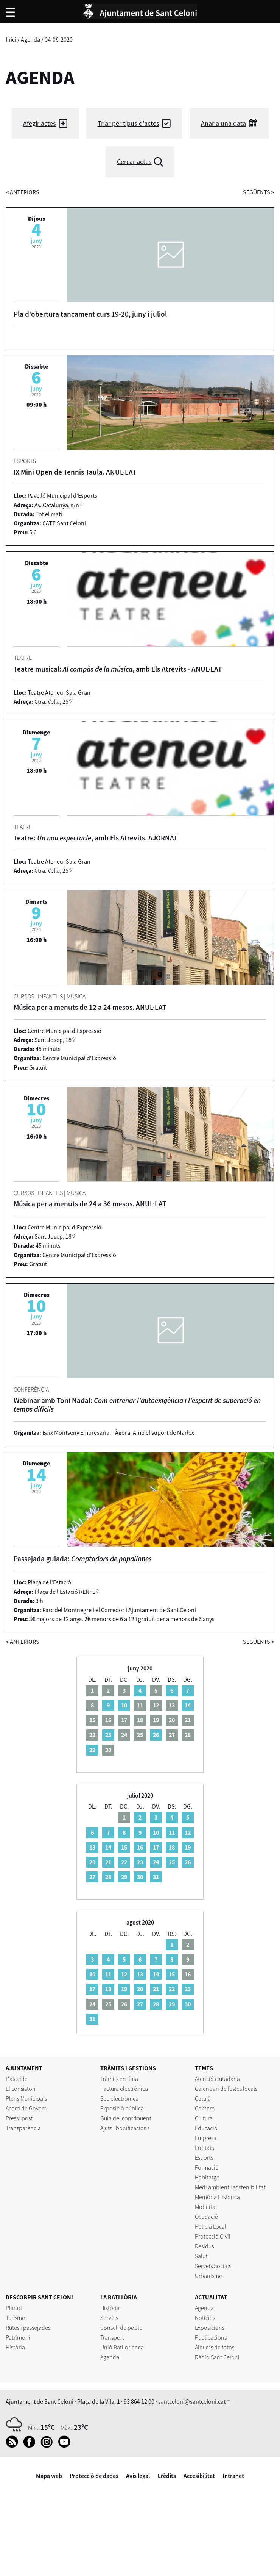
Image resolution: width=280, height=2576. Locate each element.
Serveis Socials (213, 2266)
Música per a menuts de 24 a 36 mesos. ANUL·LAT (90, 1203)
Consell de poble (121, 2327)
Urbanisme (208, 2275)
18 (172, 1847)
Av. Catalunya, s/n (56, 505)
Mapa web (49, 2475)
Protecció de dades (94, 2475)
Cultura (204, 2118)
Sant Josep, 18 (53, 1040)
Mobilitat (206, 2206)
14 (188, 1705)
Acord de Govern (26, 2108)
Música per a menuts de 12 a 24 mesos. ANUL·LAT (90, 1007)
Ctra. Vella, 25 (51, 701)
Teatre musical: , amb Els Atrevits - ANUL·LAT (118, 668)
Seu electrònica (119, 2098)
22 (124, 1862)
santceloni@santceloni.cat (192, 2401)
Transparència (23, 2128)
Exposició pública (122, 2108)
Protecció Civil (212, 2236)
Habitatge (207, 2177)
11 (172, 1832)
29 (92, 1750)
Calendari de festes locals (226, 2088)
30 (140, 1877)
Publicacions (211, 2337)
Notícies (205, 2317)
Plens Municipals (26, 2098)
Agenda (30, 39)
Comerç (204, 2108)
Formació (207, 2167)
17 (156, 1847)
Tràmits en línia (119, 2078)
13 (92, 1847)
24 (156, 1862)
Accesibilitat (199, 2475)
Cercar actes (134, 161)
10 (124, 1705)
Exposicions (209, 2327)
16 (140, 1847)
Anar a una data (223, 123)
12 (188, 1832)
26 (156, 1735)
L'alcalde (17, 2078)
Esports (204, 2157)
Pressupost (19, 2118)
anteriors (22, 192)
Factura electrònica (124, 2088)
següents (258, 192)
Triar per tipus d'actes (128, 123)
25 (172, 1862)
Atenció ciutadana (217, 2078)
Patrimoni (18, 2337)
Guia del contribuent (125, 2118)
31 (156, 1877)
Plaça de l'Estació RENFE (64, 1591)
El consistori (21, 2088)
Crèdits (166, 2475)
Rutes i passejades (28, 2327)
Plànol (14, 2308)
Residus (204, 2246)
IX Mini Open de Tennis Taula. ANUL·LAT (75, 471)
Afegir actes (39, 123)
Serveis (109, 2317)
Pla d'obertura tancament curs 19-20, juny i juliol (90, 314)
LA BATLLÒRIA (118, 2297)
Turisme (15, 2317)
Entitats (204, 2147)
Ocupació (206, 2216)
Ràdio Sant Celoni (217, 2357)
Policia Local (210, 2226)
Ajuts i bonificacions (124, 2128)
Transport (112, 2337)
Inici (11, 39)
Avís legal (138, 2475)
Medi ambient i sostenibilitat (230, 2187)
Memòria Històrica (217, 2197)
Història (15, 2347)
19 (188, 1847)
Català (203, 2098)
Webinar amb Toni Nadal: (137, 1405)
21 (108, 1862)
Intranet (233, 2475)
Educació (206, 2128)
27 (92, 1877)
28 (108, 1877)
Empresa (205, 2138)
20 (92, 1862)
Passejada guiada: (83, 1558)
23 (108, 1735)
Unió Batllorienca (122, 2347)
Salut (201, 2256)
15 (124, 1847)
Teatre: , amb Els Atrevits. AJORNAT (95, 837)
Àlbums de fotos (214, 2347)
